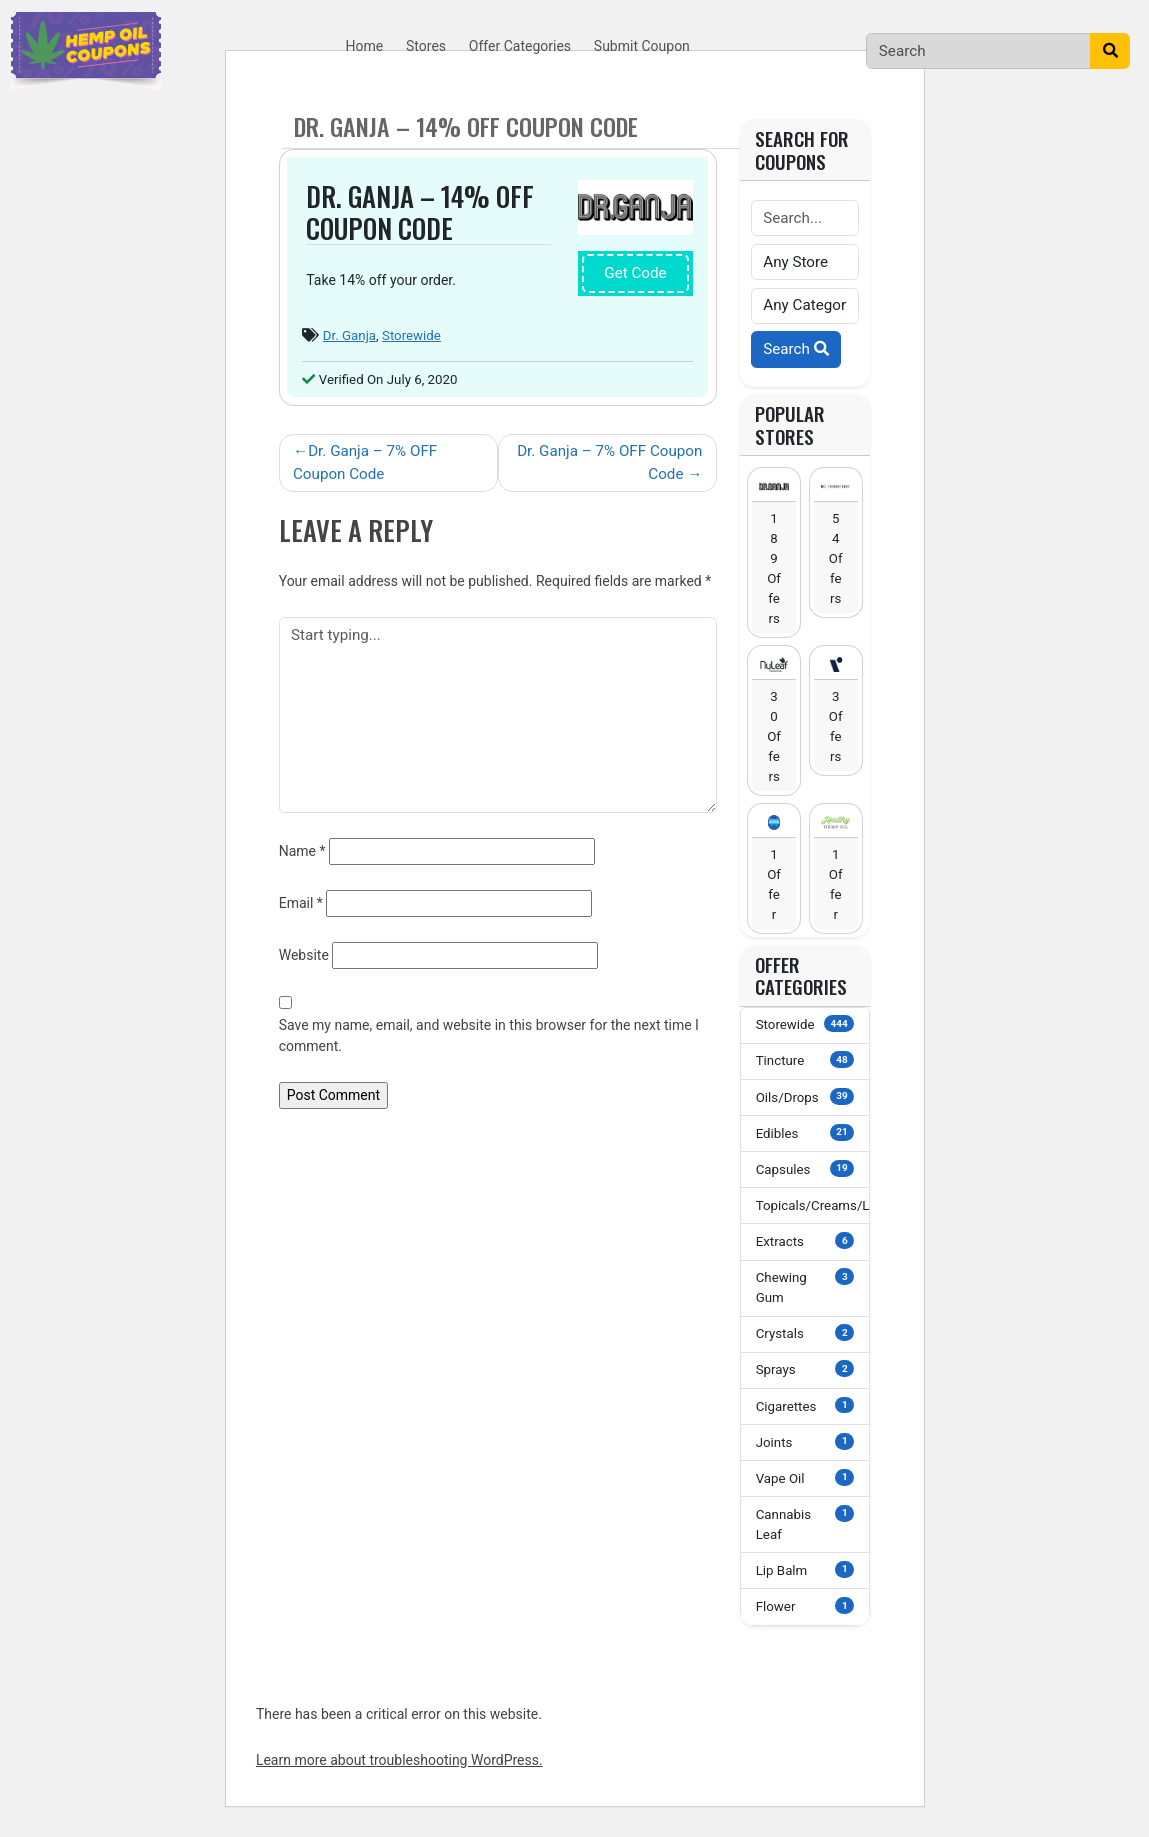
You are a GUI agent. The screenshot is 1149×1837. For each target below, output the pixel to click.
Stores (426, 46)
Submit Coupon (642, 46)
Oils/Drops (805, 1096)
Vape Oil (805, 1477)
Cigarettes (805, 1405)
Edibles (805, 1132)
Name (302, 851)
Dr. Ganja (349, 335)
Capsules (805, 1168)
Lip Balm (805, 1569)
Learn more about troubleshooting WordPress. (399, 1760)
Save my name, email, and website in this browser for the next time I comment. (489, 1035)
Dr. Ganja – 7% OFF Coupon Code (365, 462)
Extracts (805, 1240)
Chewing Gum (805, 1286)
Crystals (805, 1332)
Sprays (805, 1368)
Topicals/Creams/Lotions (813, 1204)
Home (365, 46)
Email (301, 903)
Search (795, 349)
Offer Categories (520, 46)
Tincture (805, 1059)
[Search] (978, 51)
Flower (805, 1605)
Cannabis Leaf (805, 1523)
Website (304, 955)
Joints (805, 1441)
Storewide (411, 335)
